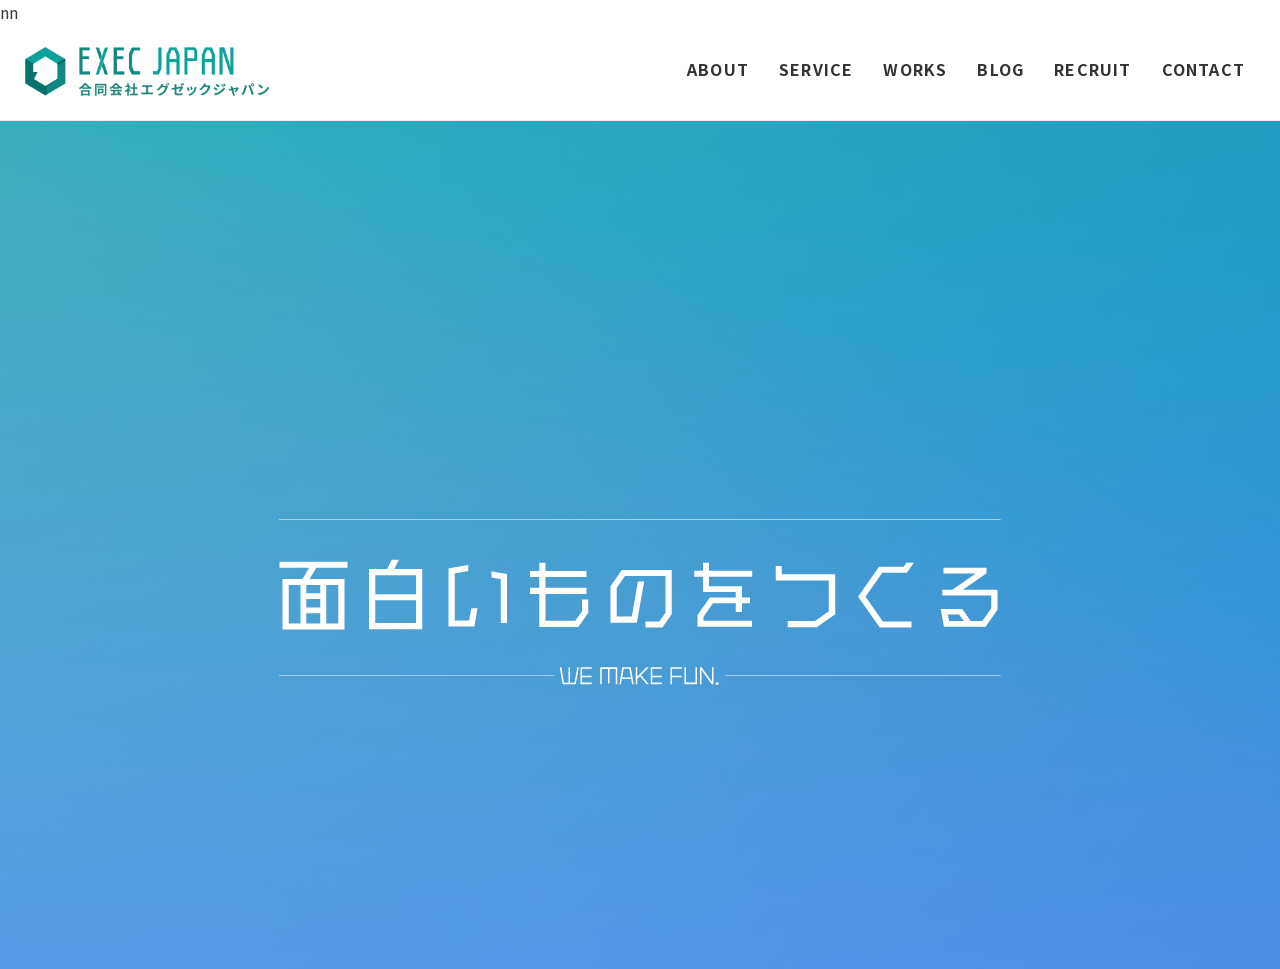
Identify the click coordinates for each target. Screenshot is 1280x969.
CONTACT (1203, 69)
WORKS (915, 69)
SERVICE (816, 69)
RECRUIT (1092, 69)
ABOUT (718, 69)
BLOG (1000, 69)
